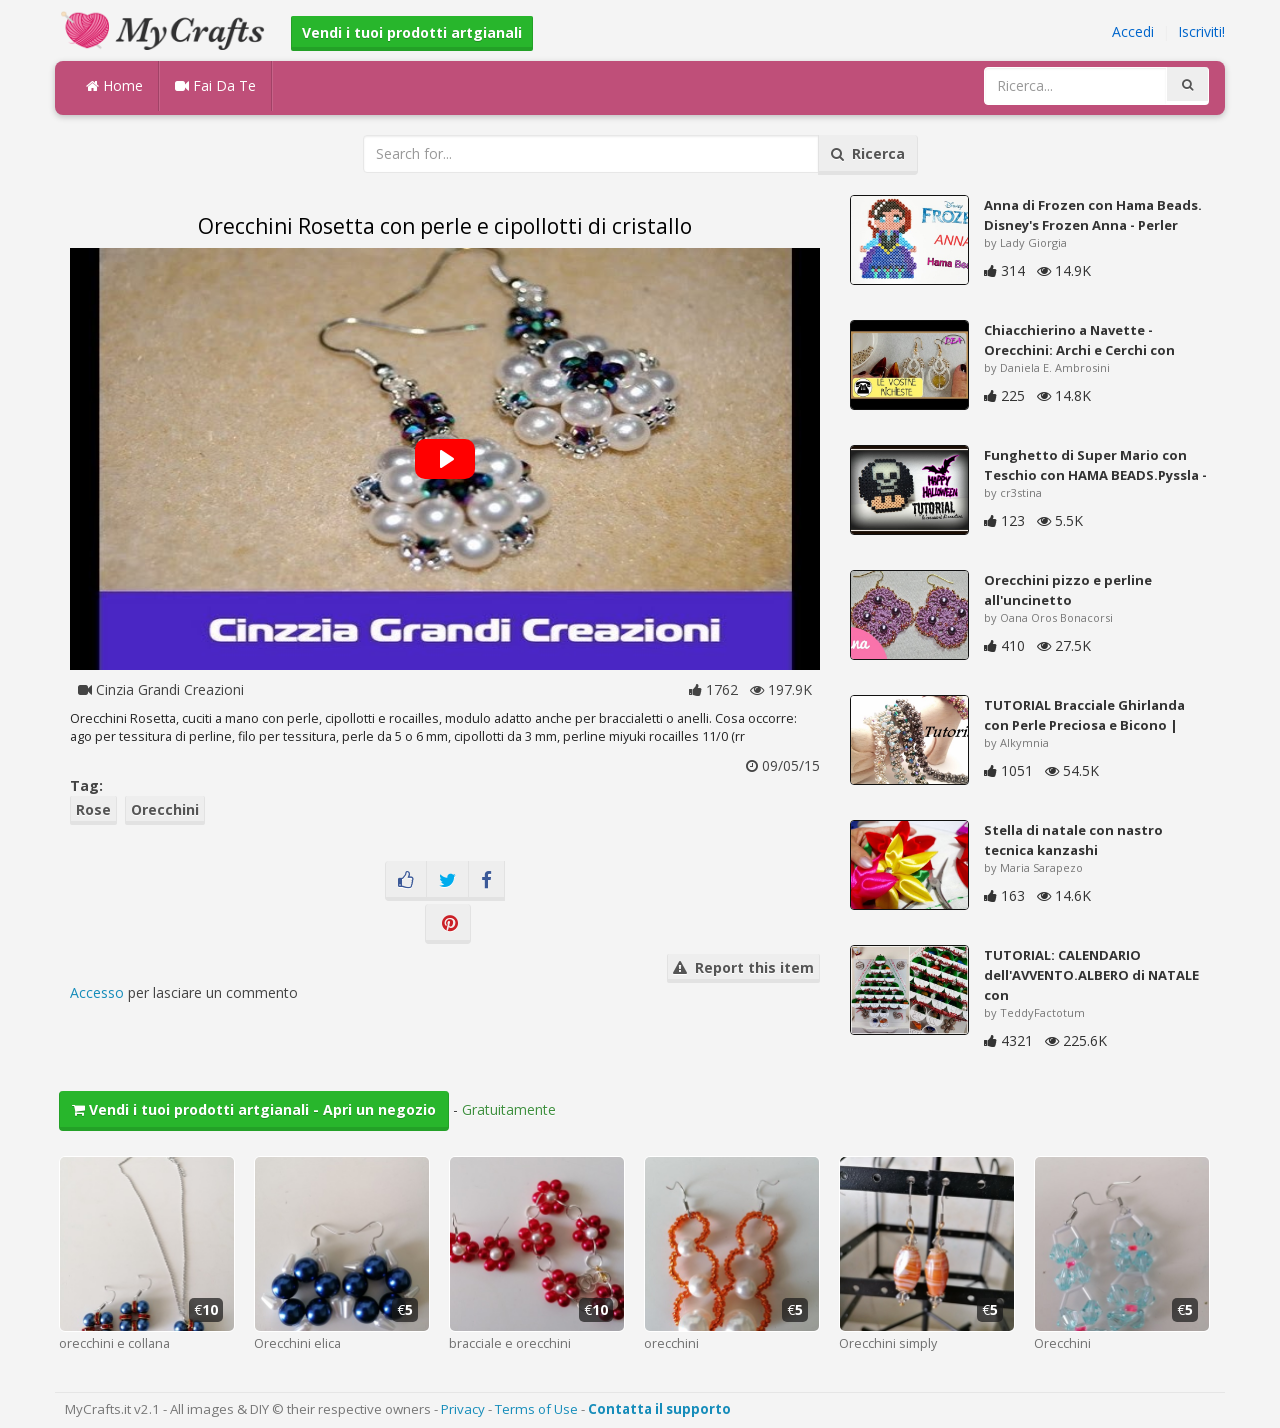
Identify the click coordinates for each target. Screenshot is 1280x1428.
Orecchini (165, 809)
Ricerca (868, 153)
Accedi (1133, 31)
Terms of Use (536, 1409)
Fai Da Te (215, 85)
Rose (93, 809)
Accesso (97, 992)
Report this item (743, 967)
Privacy (463, 1409)
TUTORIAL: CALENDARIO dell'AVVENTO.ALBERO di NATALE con (1091, 975)
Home (114, 85)
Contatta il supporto (659, 1409)
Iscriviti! (1201, 31)
